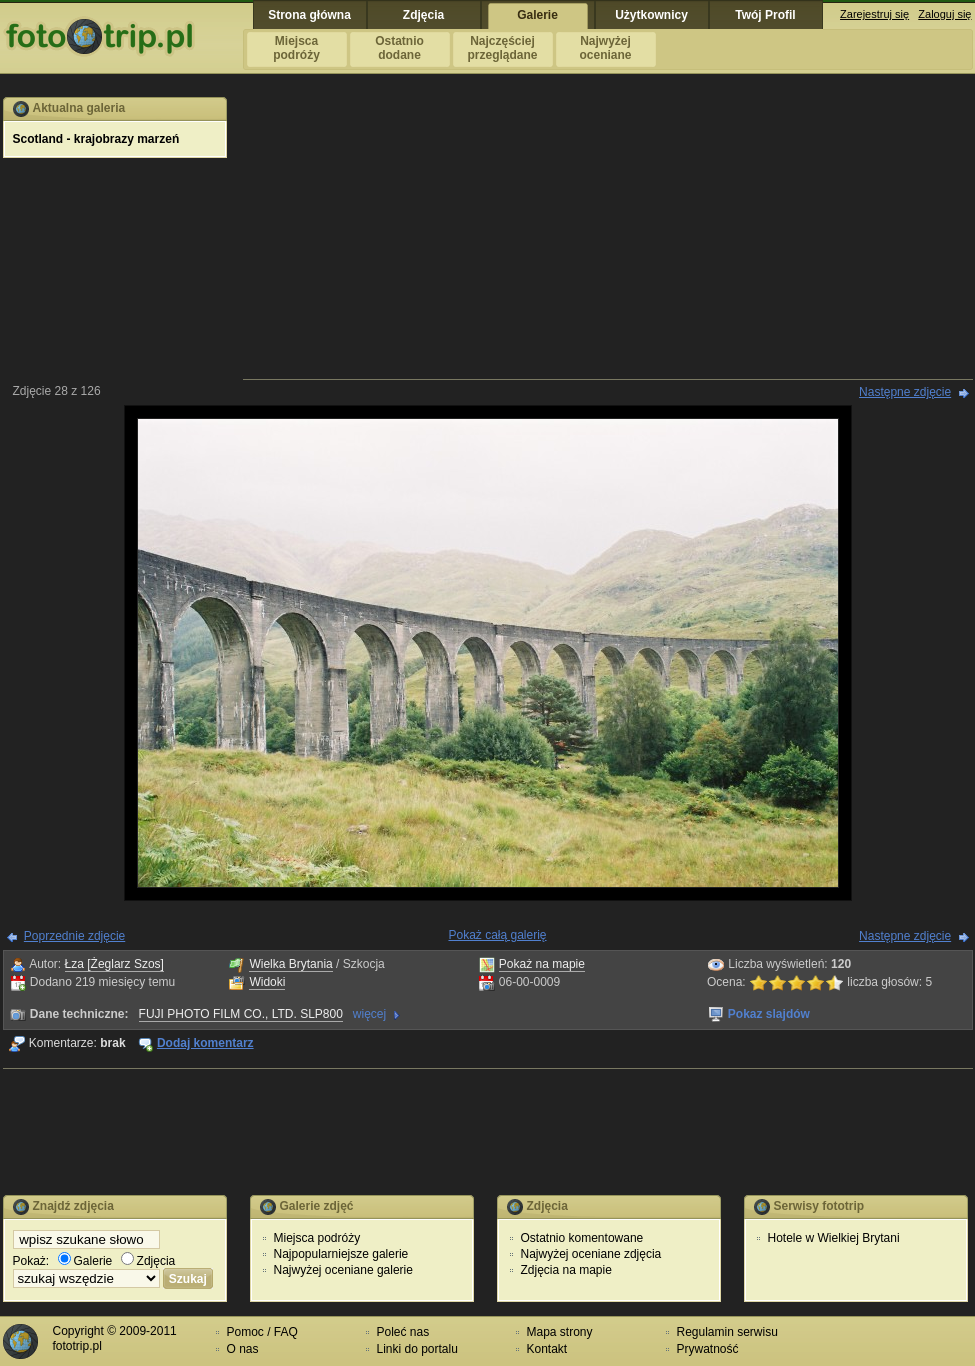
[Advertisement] (607, 237)
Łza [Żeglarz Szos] (114, 964)
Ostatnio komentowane (582, 1238)
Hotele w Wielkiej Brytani (834, 1238)
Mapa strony (560, 1332)
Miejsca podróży (317, 1238)
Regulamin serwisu (727, 1332)
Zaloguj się (944, 14)
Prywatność (708, 1349)
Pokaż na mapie (542, 964)
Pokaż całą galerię (497, 935)
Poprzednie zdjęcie (74, 936)
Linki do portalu (417, 1349)
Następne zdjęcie (905, 392)
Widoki (267, 982)
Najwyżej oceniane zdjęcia (591, 1254)
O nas (243, 1349)
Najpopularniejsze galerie (341, 1254)
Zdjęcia (148, 1261)
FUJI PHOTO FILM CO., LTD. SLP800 (241, 1014)
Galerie (85, 1261)
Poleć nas (403, 1332)
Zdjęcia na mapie (566, 1270)
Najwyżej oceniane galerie (343, 1270)
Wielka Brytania (290, 964)
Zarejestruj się (874, 14)
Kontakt (547, 1349)
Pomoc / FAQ (262, 1332)
